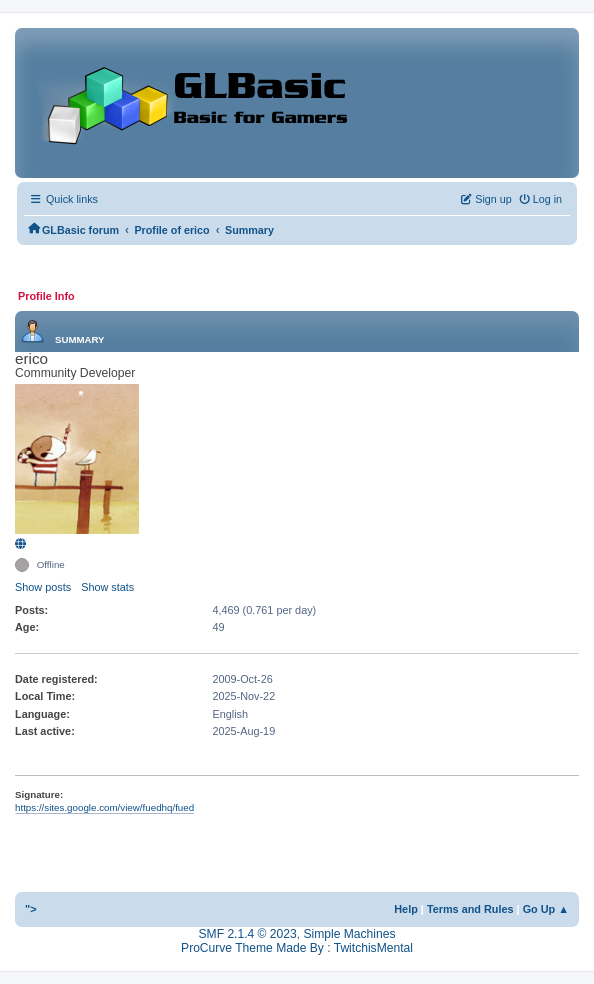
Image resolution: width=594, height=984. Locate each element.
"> (31, 909)
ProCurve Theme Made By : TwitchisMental (297, 948)
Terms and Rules (470, 909)
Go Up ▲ (546, 909)
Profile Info (46, 296)
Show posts (43, 587)
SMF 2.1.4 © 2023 (248, 934)
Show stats (107, 587)
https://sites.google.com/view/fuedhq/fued (104, 807)
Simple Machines (349, 934)
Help (406, 909)
